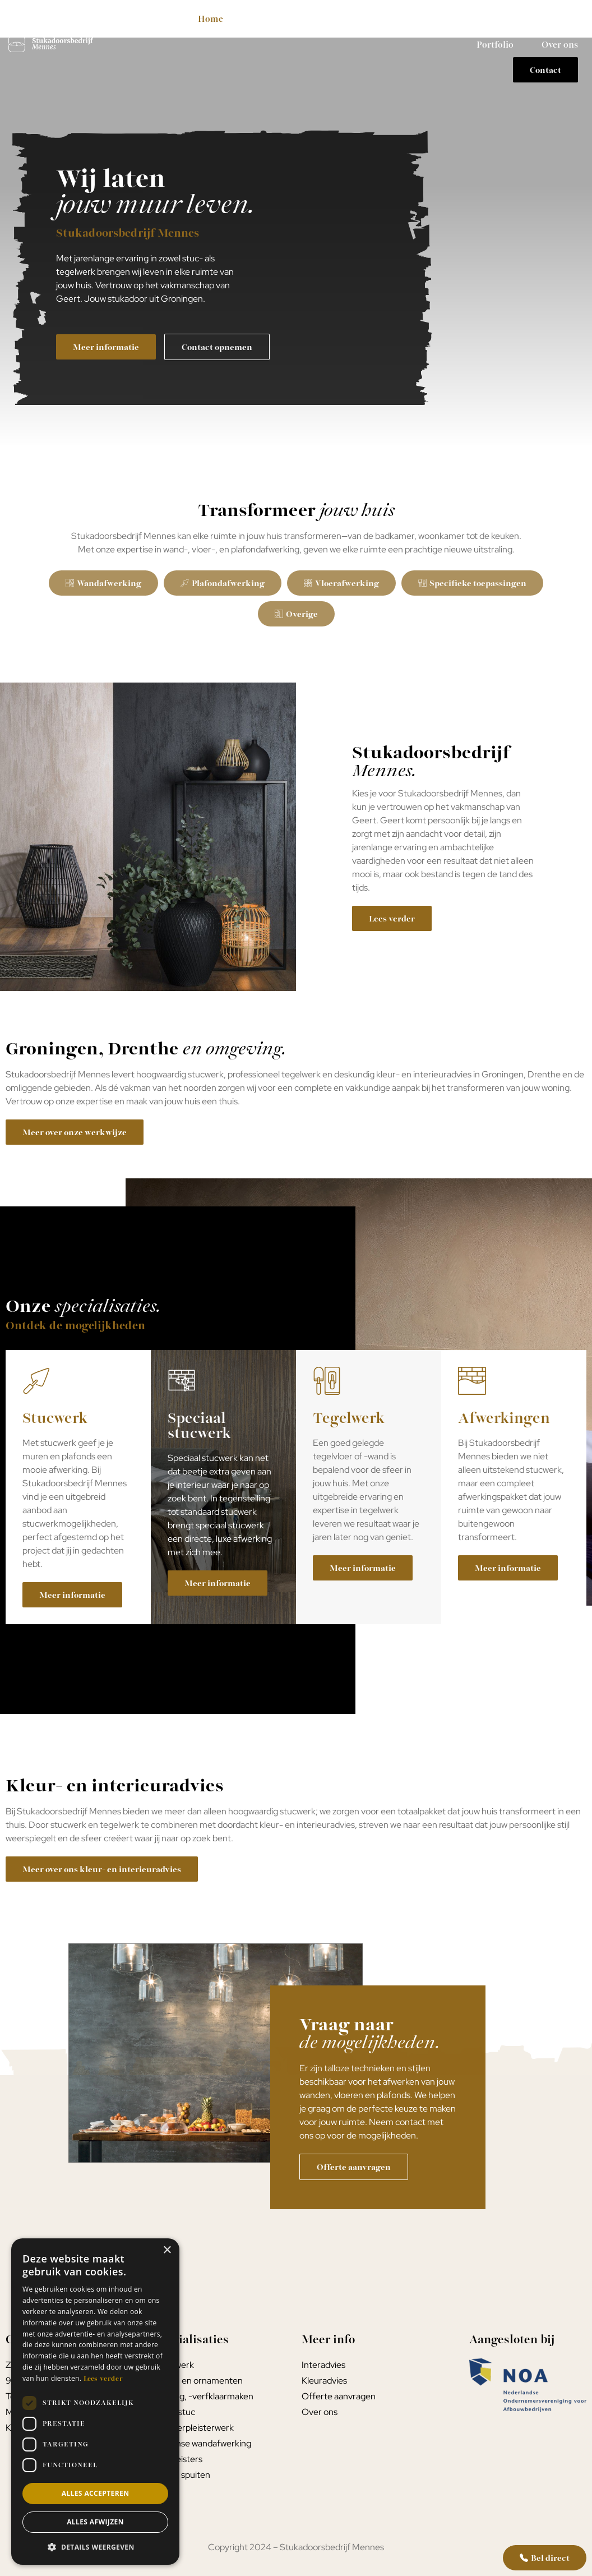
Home (210, 18)
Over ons (560, 44)
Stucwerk (276, 18)
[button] (95, 2547)
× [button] (167, 2250)
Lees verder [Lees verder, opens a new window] (103, 2378)
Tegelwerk (351, 18)
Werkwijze (542, 18)
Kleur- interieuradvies (447, 18)
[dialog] (95, 2401)
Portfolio (495, 44)
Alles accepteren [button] (96, 2493)
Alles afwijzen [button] (95, 2522)
